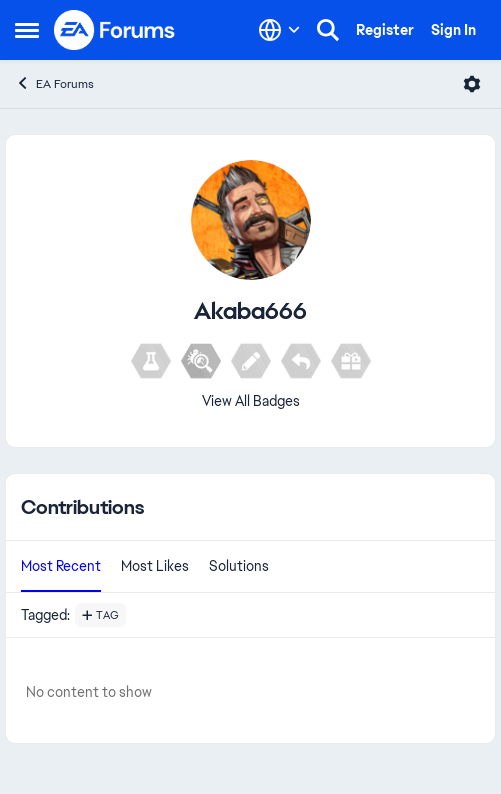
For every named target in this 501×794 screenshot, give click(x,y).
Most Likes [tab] (155, 566)
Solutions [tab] (239, 566)
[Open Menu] (472, 84)
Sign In (453, 30)
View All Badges (251, 401)
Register (385, 30)
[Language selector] (279, 30)
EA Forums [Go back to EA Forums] (54, 83)
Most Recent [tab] (61, 566)
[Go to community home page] (115, 30)
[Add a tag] (100, 615)
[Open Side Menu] (27, 30)
